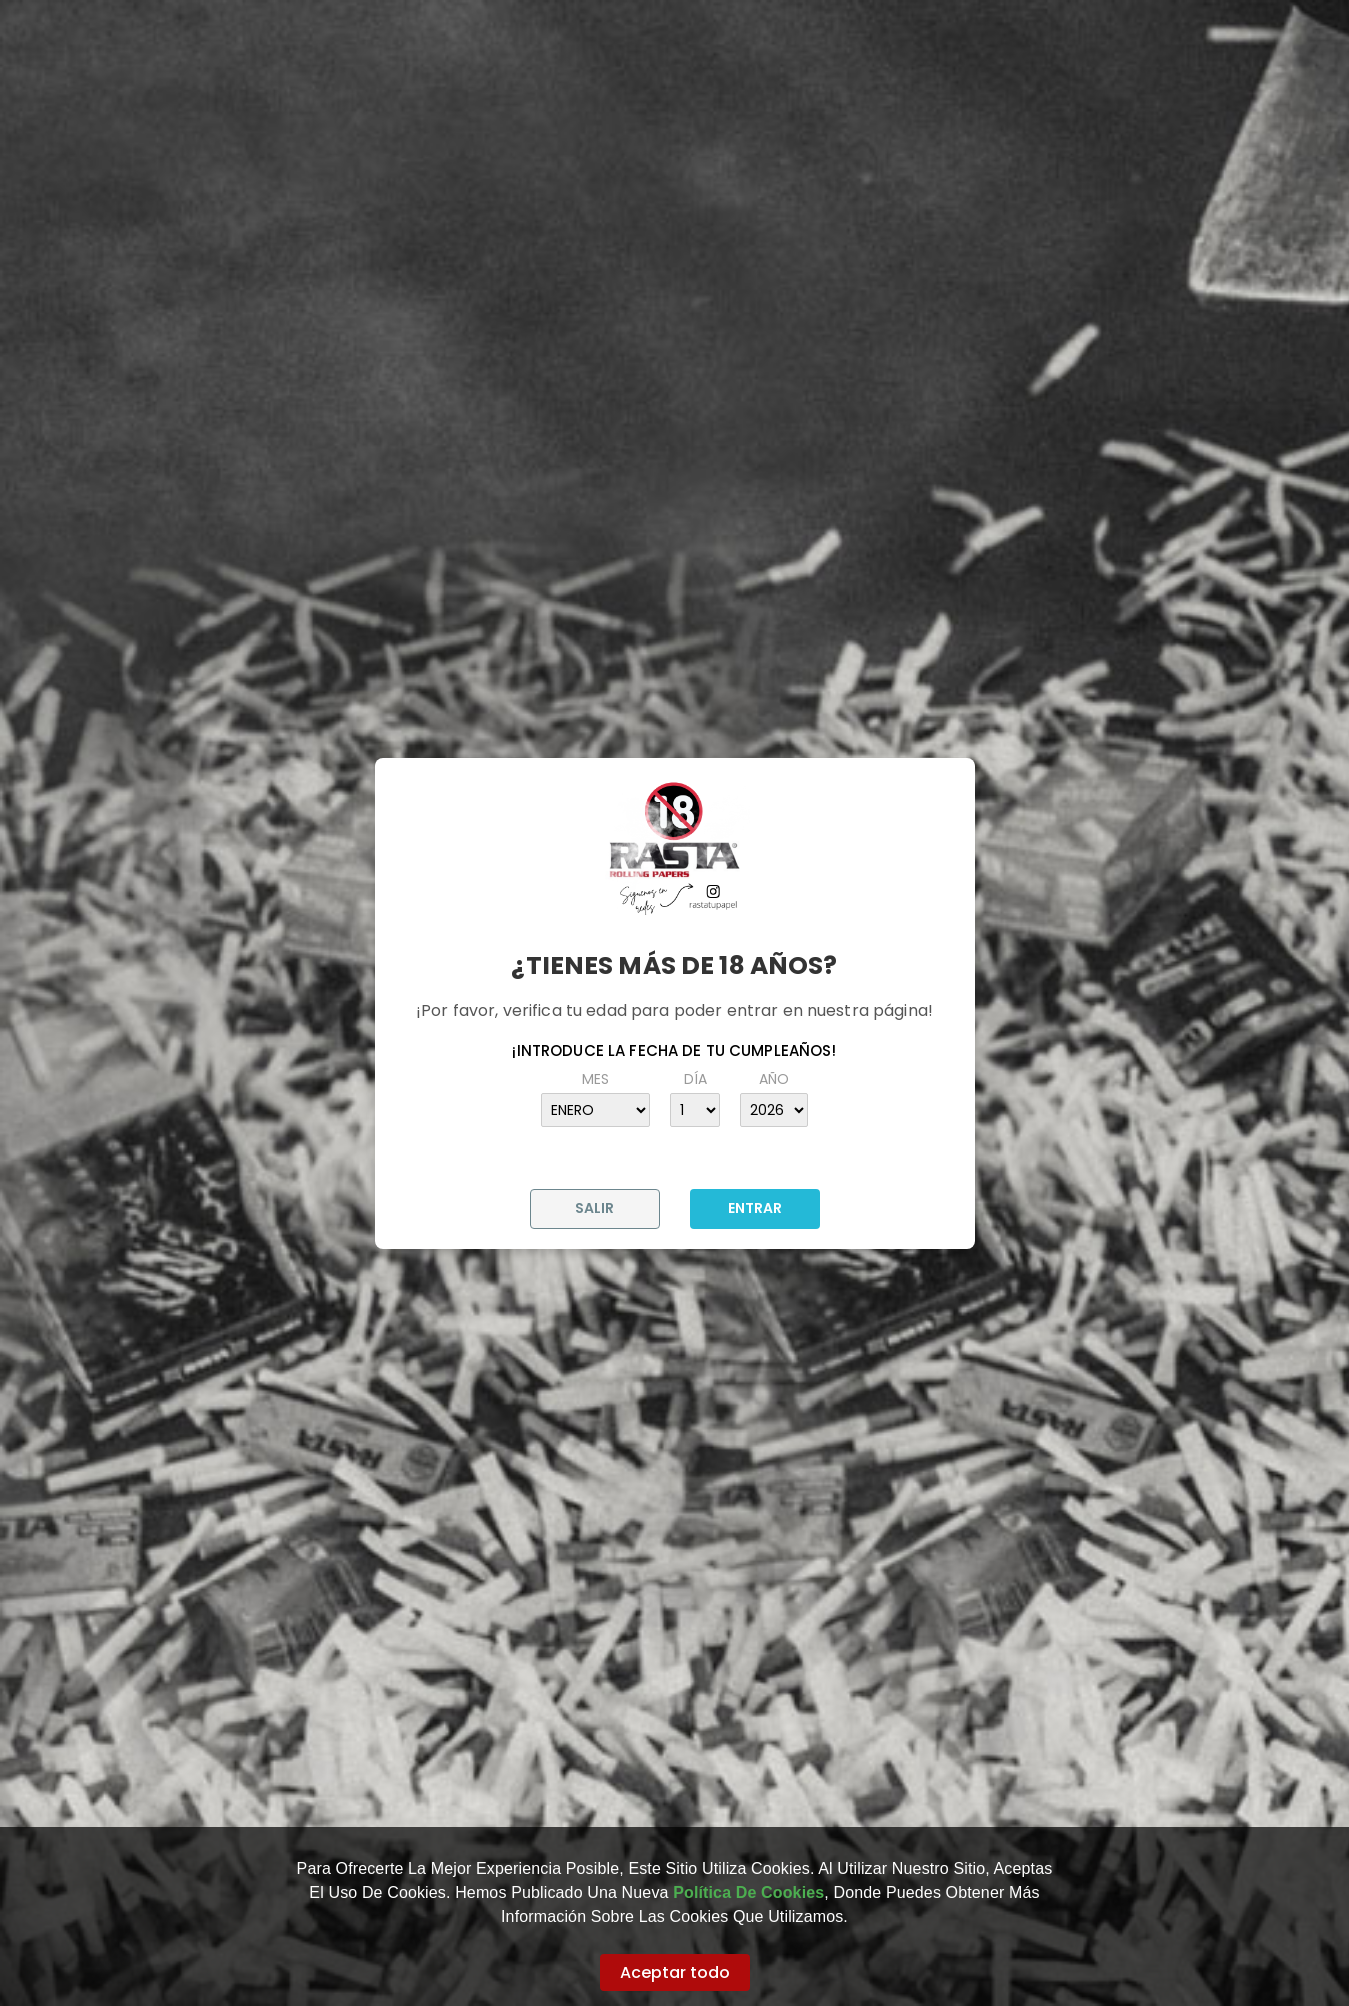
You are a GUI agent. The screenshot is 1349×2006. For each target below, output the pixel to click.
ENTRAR (755, 1208)
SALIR (595, 1208)
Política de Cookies (748, 1892)
